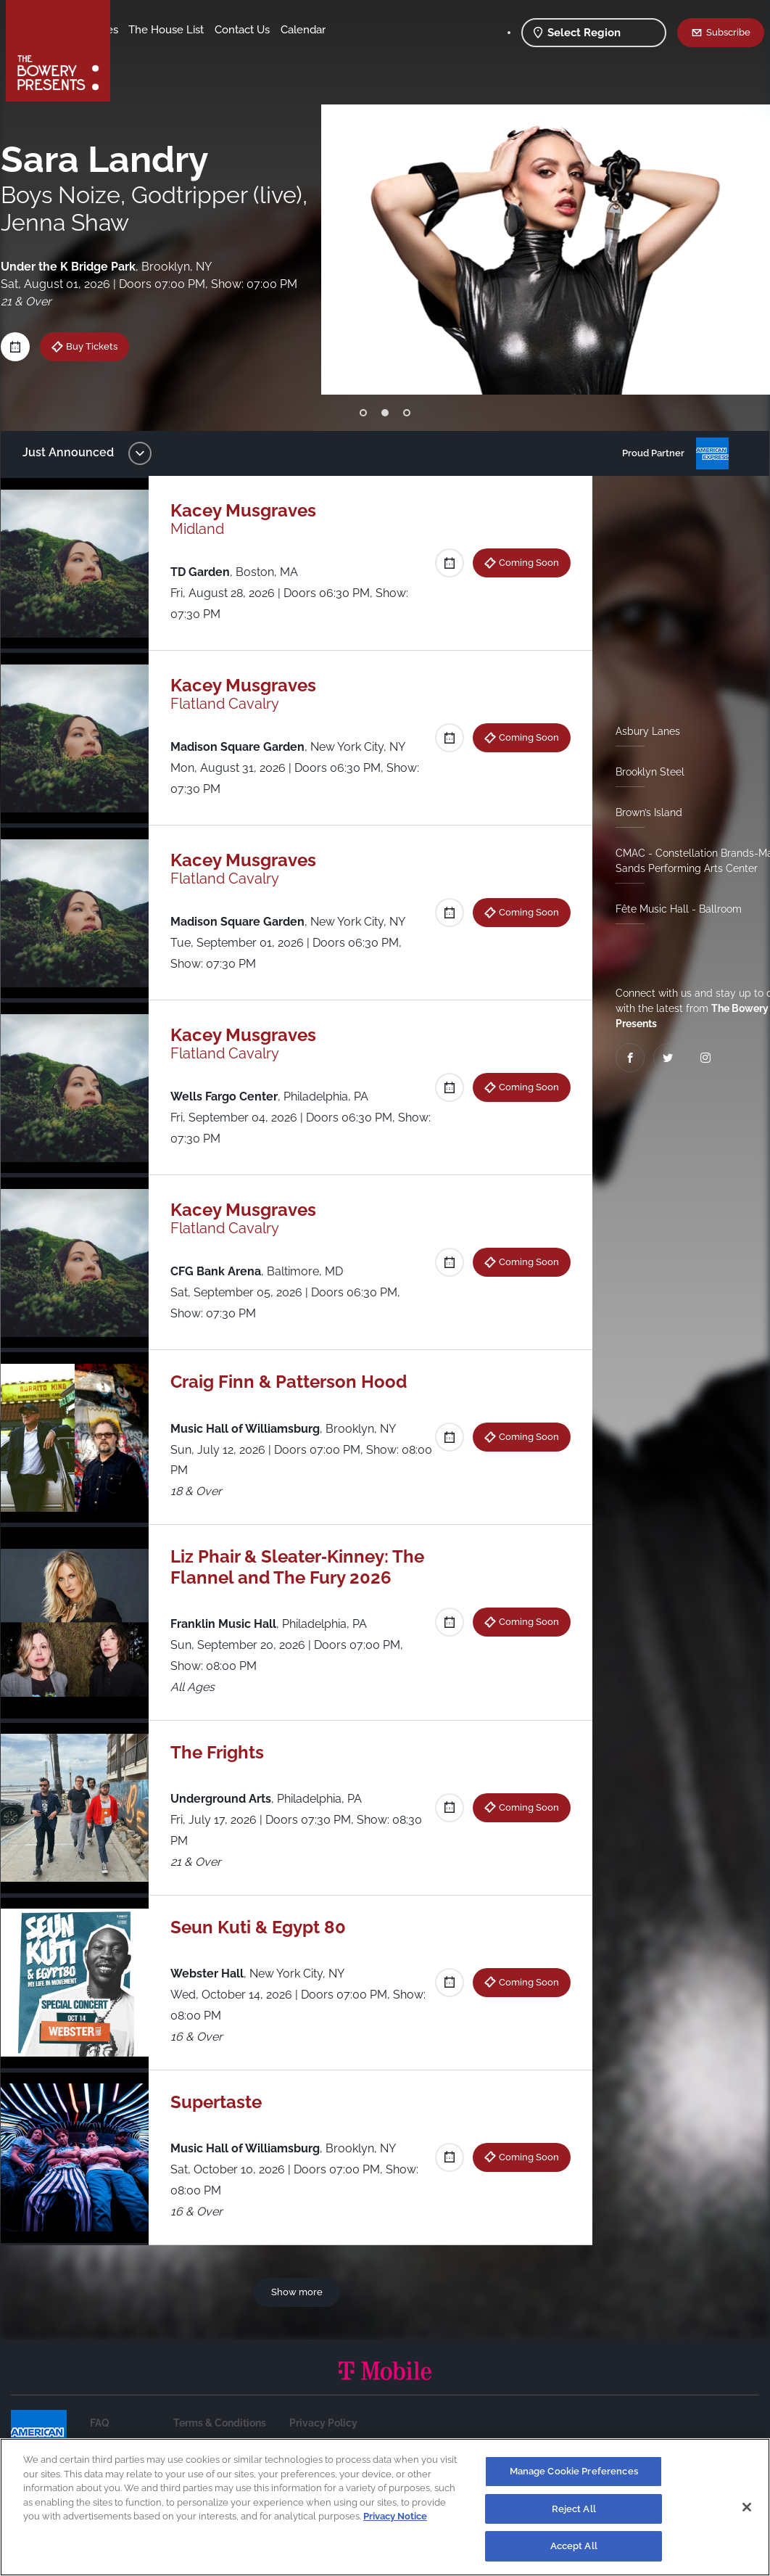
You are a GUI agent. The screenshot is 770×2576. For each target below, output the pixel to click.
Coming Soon (524, 562)
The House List (274, 29)
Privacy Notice (395, 2516)
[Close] (747, 2507)
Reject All (574, 2508)
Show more (299, 2312)
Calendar (211, 51)
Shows (140, 29)
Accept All (573, 2545)
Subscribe (728, 32)
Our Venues (196, 29)
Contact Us (150, 51)
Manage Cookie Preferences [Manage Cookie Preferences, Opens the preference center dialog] (574, 2471)
